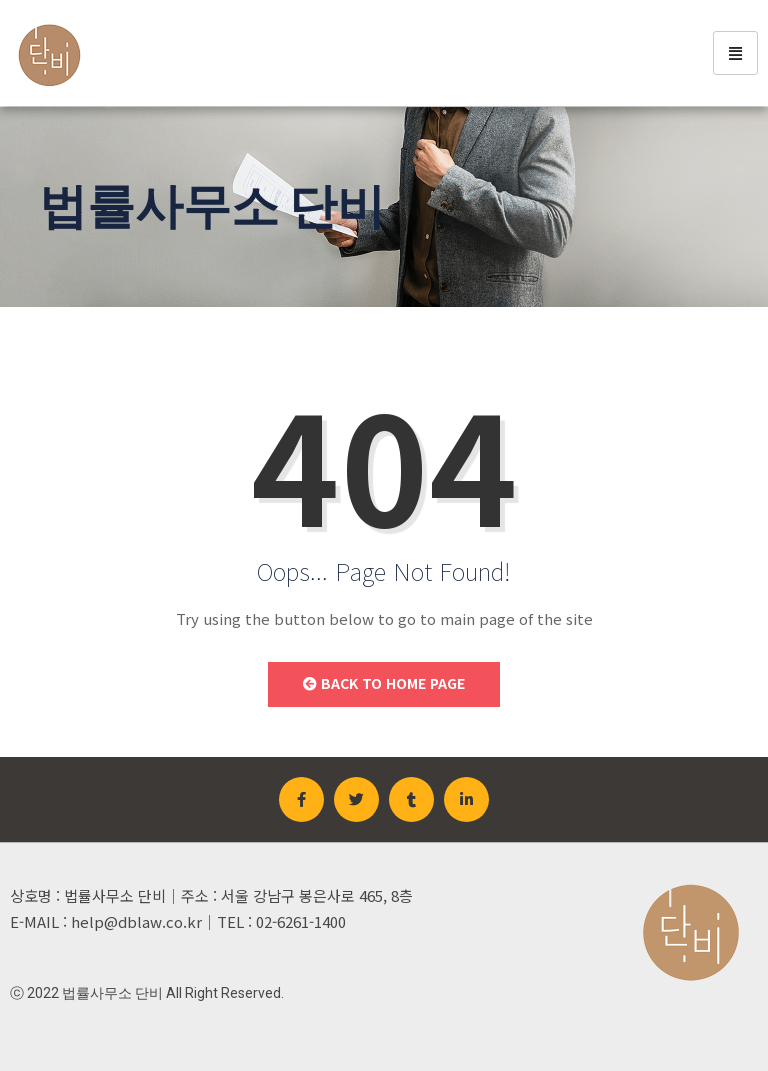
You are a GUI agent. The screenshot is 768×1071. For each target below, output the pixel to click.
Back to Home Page (384, 683)
